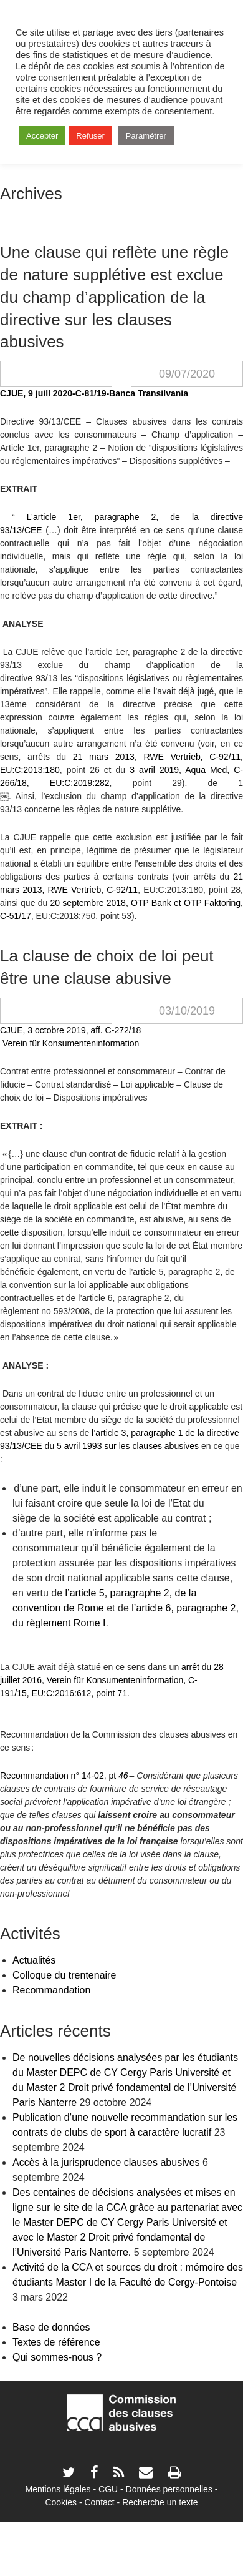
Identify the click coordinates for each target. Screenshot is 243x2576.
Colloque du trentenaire (64, 1975)
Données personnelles (169, 2489)
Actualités (33, 1960)
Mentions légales (58, 2489)
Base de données (51, 2327)
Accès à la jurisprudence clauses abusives (106, 2162)
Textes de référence (56, 2342)
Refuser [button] (90, 135)
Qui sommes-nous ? (57, 2357)
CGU (108, 2489)
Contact (99, 2502)
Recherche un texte (160, 2502)
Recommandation (51, 1990)
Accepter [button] (42, 135)
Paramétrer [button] (146, 135)
